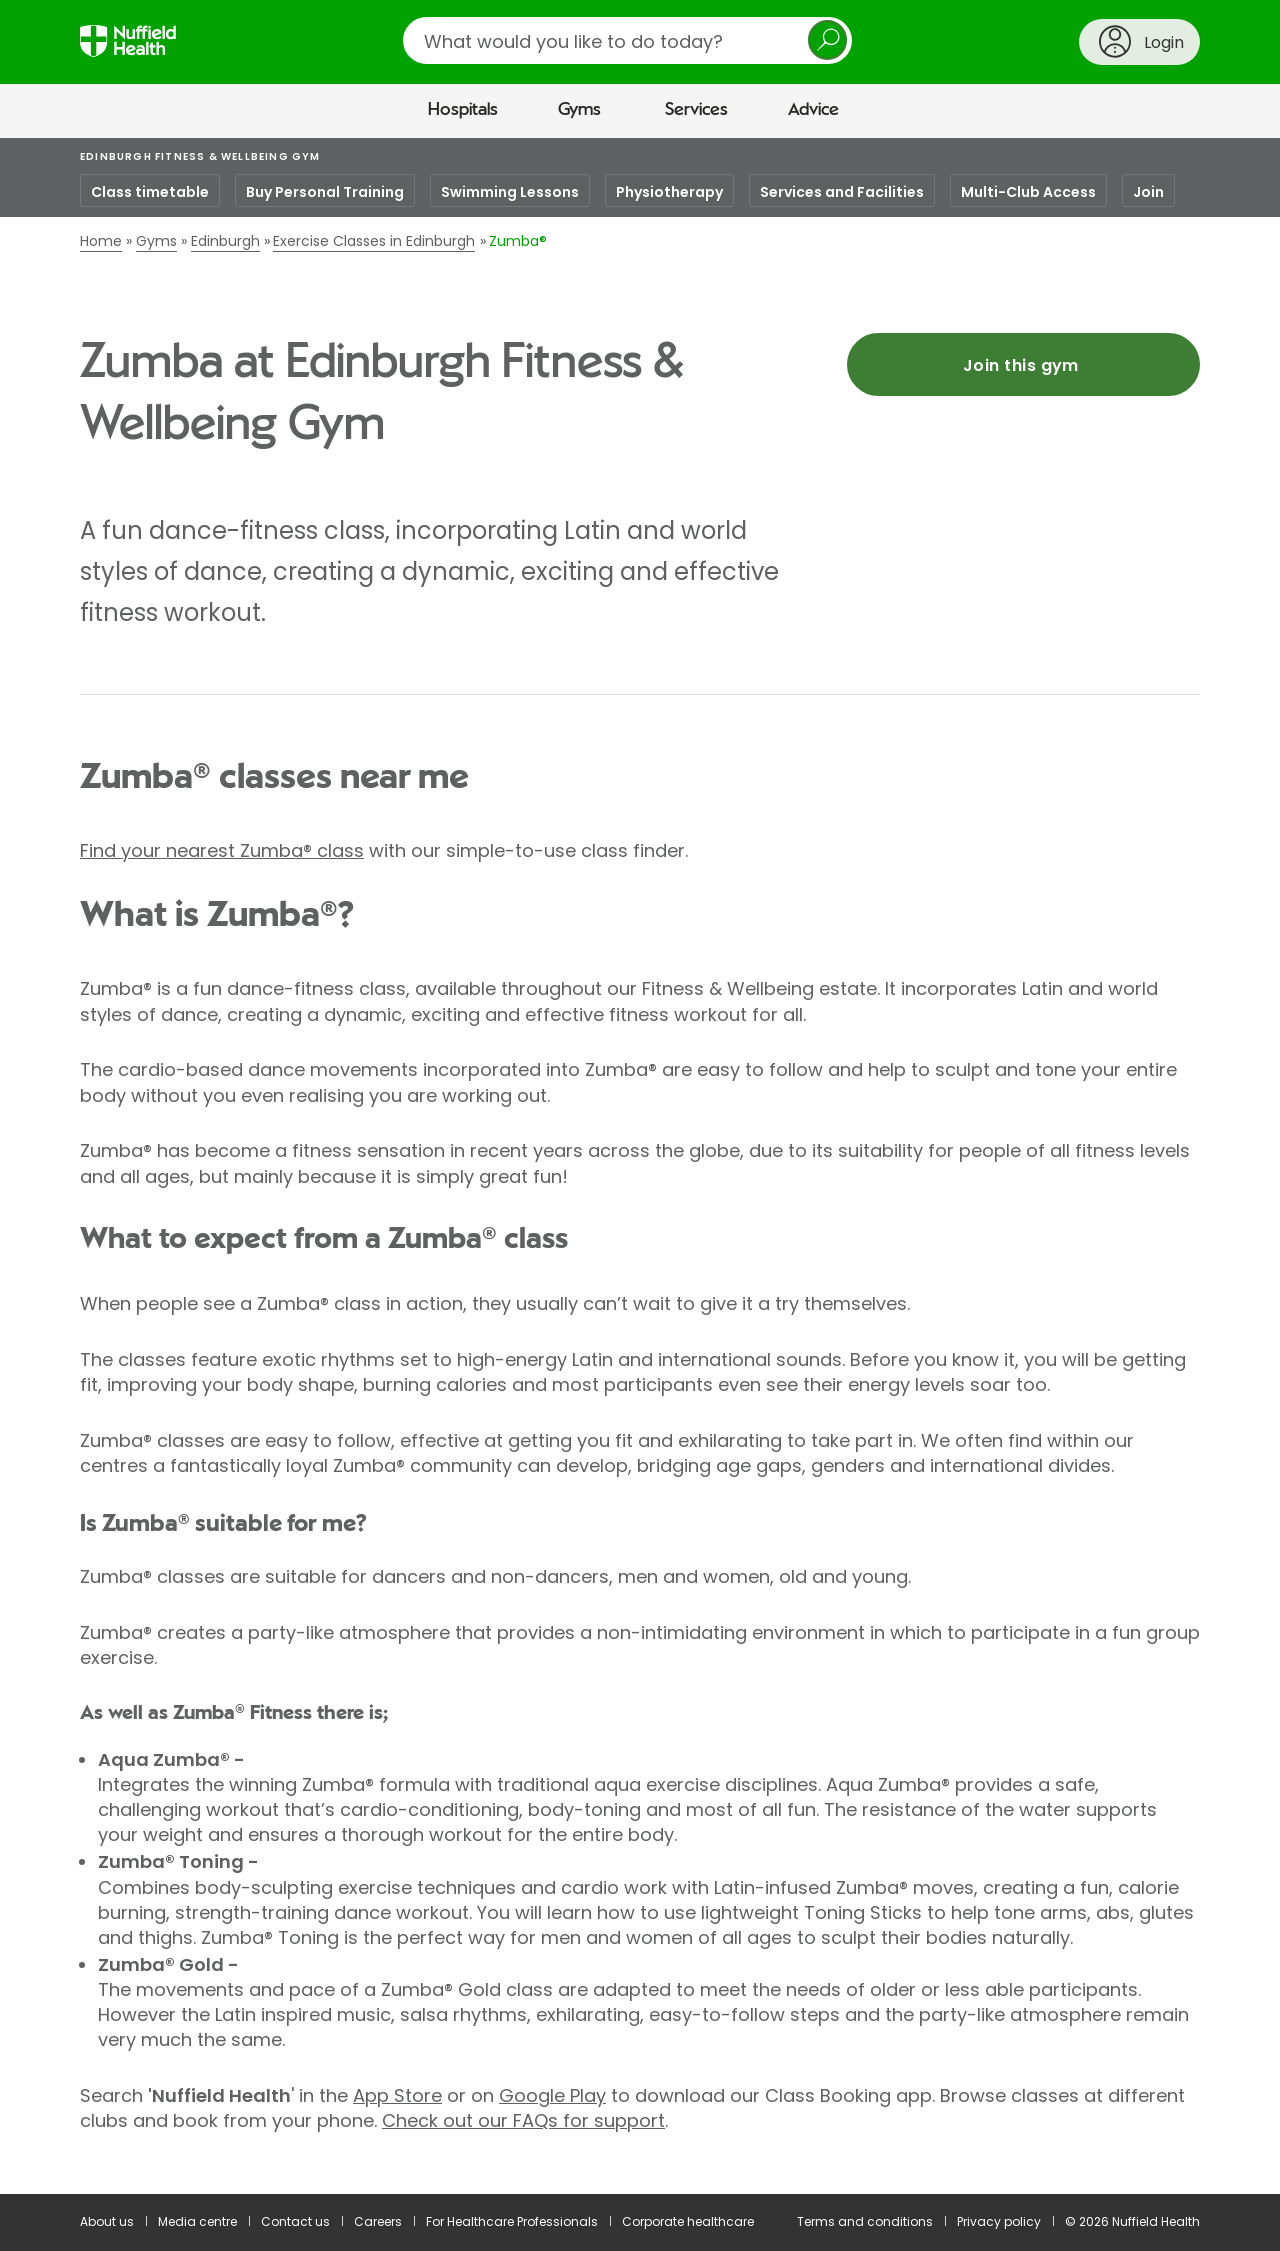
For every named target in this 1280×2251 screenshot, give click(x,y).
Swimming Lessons (510, 192)
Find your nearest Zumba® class (222, 850)
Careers (378, 2221)
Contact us (295, 2221)
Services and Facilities (842, 192)
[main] (640, 1166)
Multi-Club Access (1028, 192)
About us (107, 2221)
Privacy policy (999, 2221)
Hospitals (463, 110)
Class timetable (150, 192)
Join (1148, 192)
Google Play (552, 2095)
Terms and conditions (865, 2221)
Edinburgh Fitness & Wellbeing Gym (200, 156)
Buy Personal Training (325, 192)
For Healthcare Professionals (512, 2221)
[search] (627, 40)
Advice (813, 110)
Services (696, 110)
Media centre (197, 2221)
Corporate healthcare (688, 2221)
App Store (397, 2095)
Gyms (579, 110)
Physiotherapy (669, 192)
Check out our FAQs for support (523, 2120)
